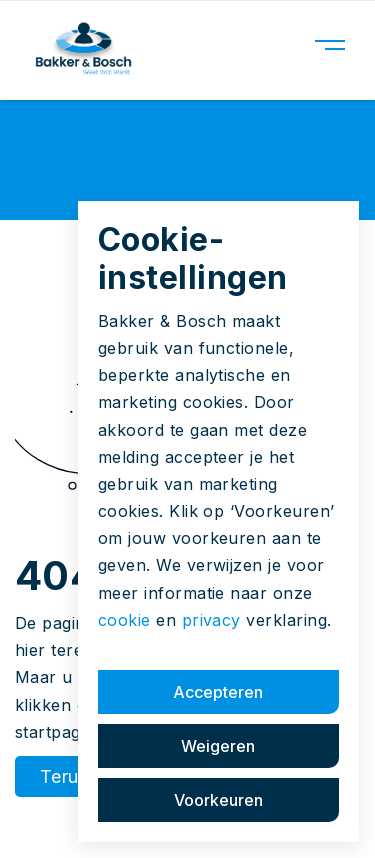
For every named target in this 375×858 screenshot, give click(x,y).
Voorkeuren (218, 800)
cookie (124, 620)
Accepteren (218, 692)
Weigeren (218, 746)
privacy (211, 620)
